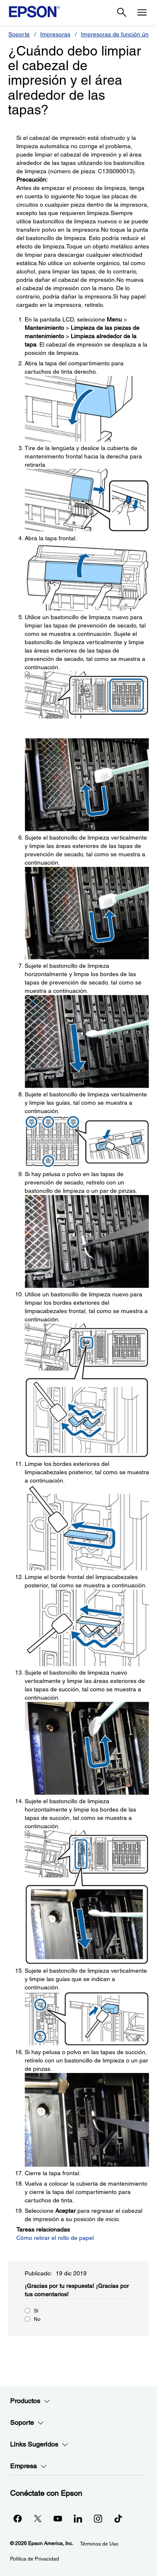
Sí (36, 2311)
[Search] (122, 12)
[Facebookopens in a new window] (17, 2518)
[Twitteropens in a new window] (37, 2518)
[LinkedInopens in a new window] (77, 2518)
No (37, 2319)
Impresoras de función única (118, 34)
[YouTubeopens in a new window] (57, 2518)
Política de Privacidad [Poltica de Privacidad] (34, 2559)
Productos (30, 2401)
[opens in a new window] (118, 2518)
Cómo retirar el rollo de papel (55, 2237)
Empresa (28, 2466)
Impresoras (55, 34)
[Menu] (142, 12)
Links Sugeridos (39, 2444)
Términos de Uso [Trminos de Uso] (99, 2544)
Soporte (19, 34)
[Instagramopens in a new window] (98, 2518)
